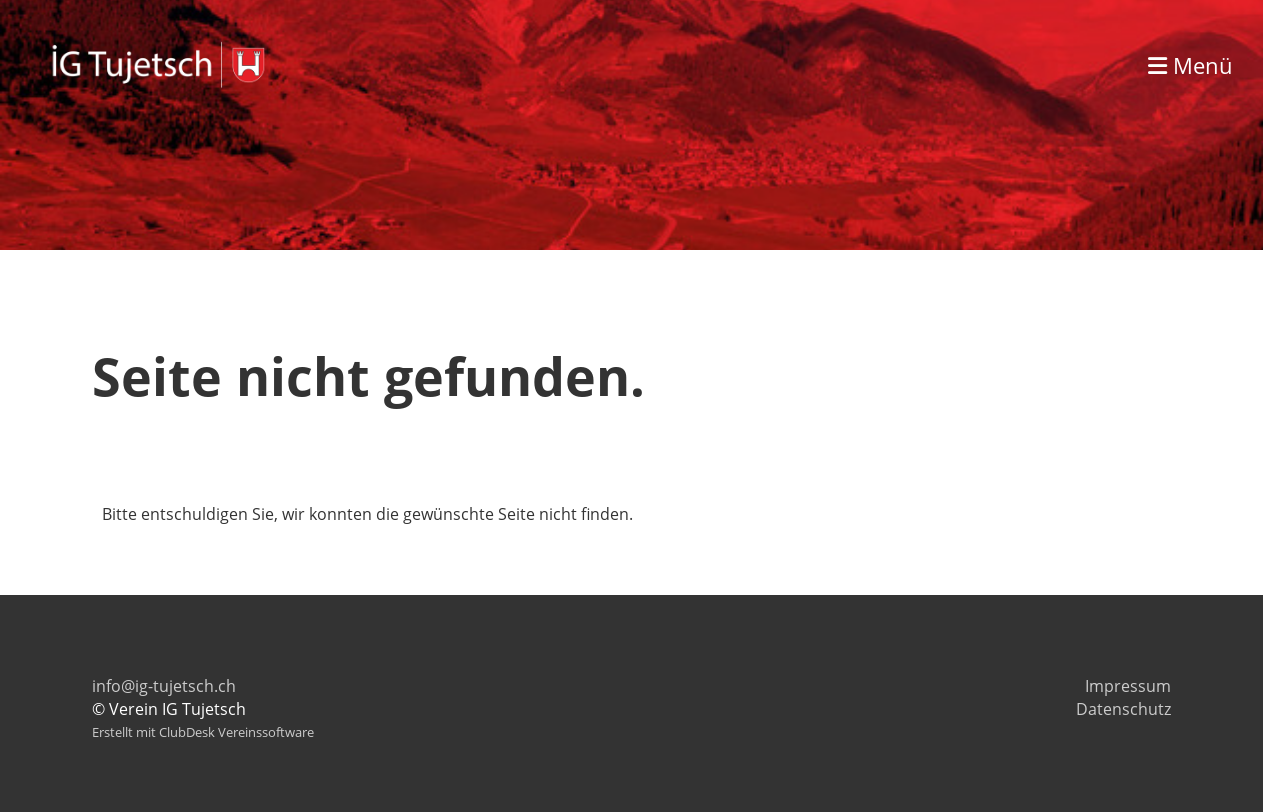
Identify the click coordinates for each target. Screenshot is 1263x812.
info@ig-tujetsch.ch (164, 686)
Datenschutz (1123, 709)
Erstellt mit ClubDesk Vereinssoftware (203, 732)
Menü (1190, 65)
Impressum (1128, 686)
